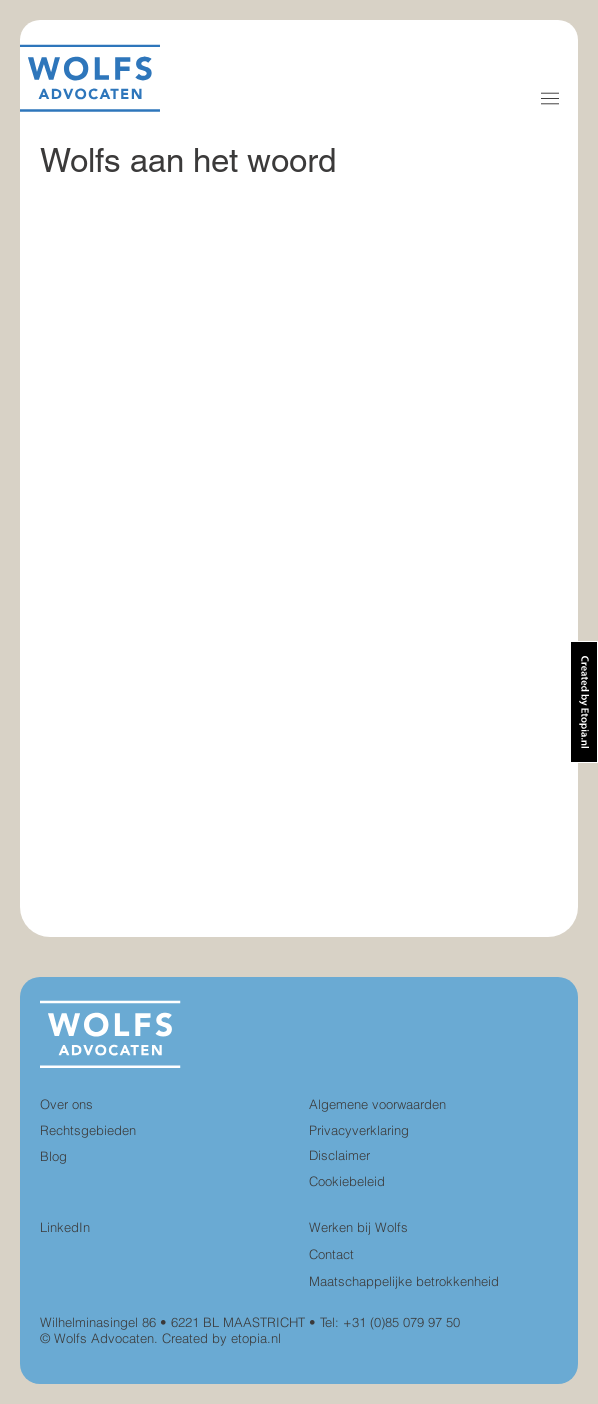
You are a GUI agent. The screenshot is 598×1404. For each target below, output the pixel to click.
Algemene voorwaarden (377, 1104)
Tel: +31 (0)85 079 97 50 (390, 1322)
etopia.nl (256, 1338)
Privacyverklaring (359, 1130)
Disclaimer (339, 1155)
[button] (550, 98)
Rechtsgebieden (88, 1130)
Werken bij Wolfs (358, 1227)
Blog (53, 1156)
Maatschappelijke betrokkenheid (404, 1281)
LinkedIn (65, 1227)
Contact (331, 1254)
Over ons (66, 1104)
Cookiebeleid (347, 1181)
